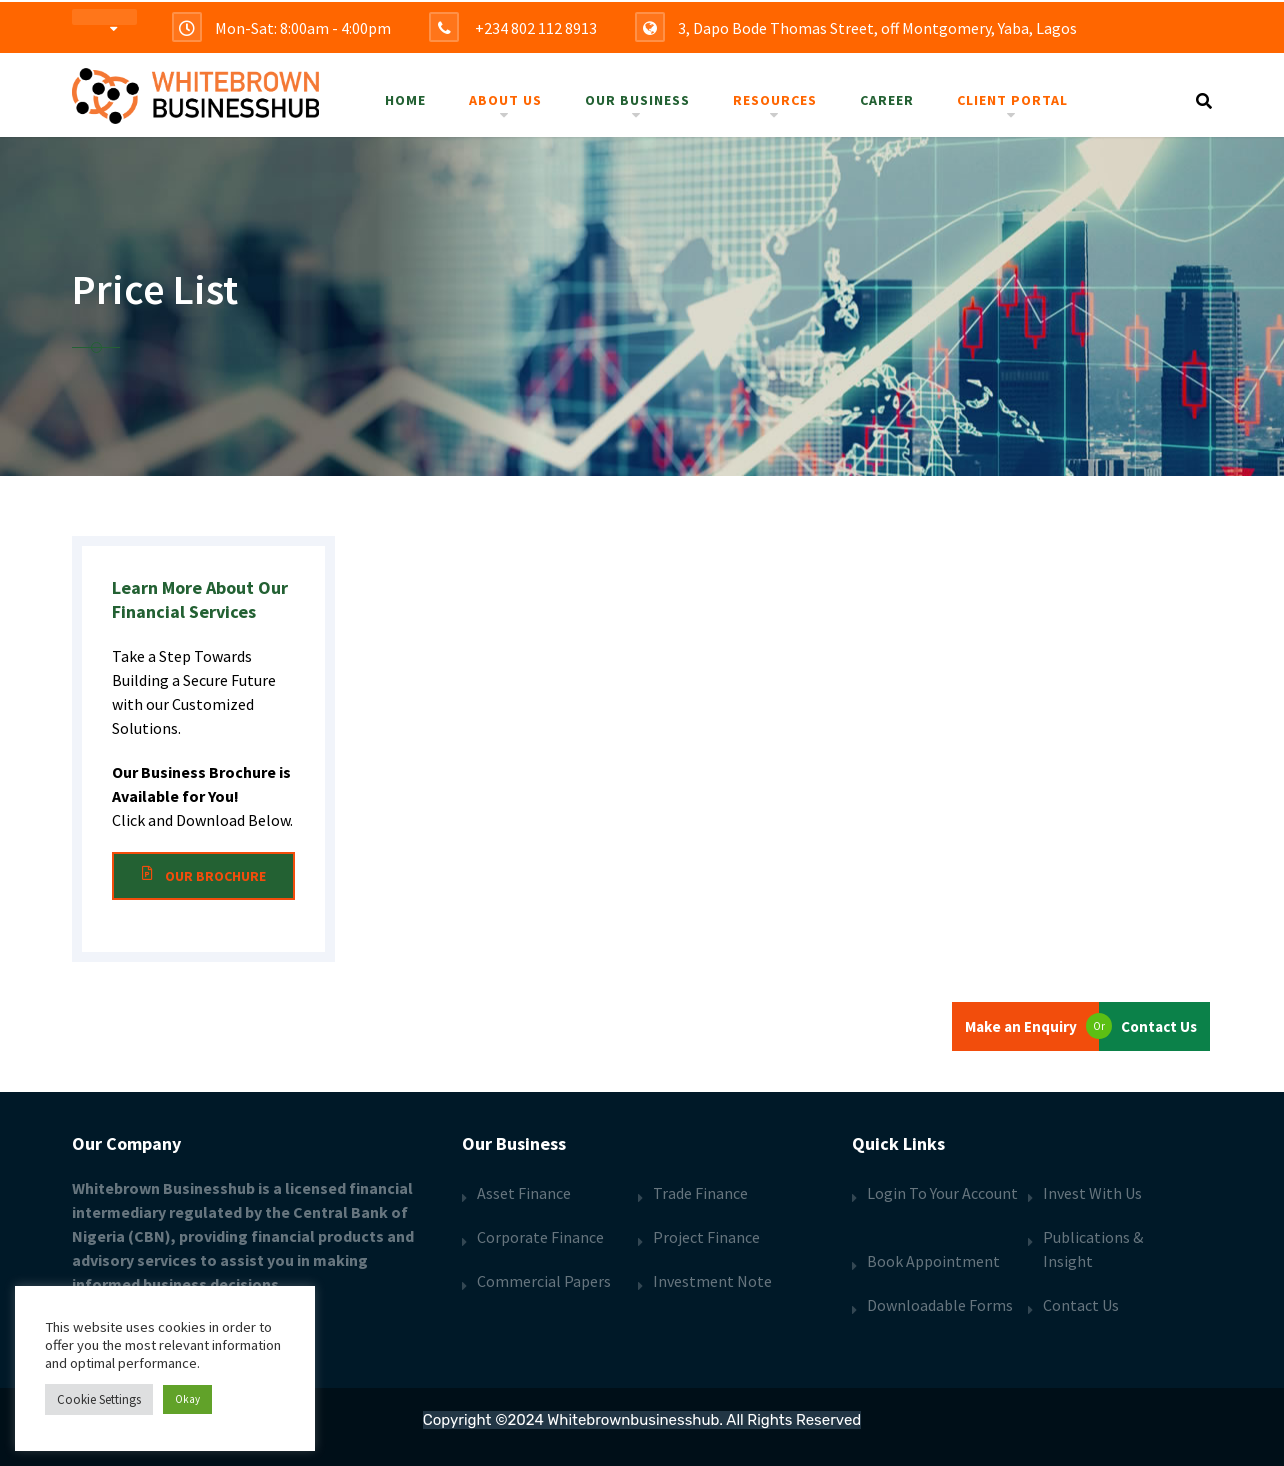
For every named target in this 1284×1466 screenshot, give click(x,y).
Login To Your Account (942, 1193)
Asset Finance (524, 1193)
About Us (505, 100)
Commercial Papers (544, 1281)
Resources (775, 100)
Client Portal (1012, 100)
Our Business (637, 100)
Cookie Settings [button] (99, 1399)
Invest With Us (1092, 1193)
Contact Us (1081, 1305)
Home (405, 100)
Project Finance (706, 1237)
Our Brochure (203, 876)
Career (887, 100)
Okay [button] (187, 1399)
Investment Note (712, 1281)
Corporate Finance (540, 1237)
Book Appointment (933, 1261)
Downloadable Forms (940, 1305)
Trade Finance (700, 1193)
